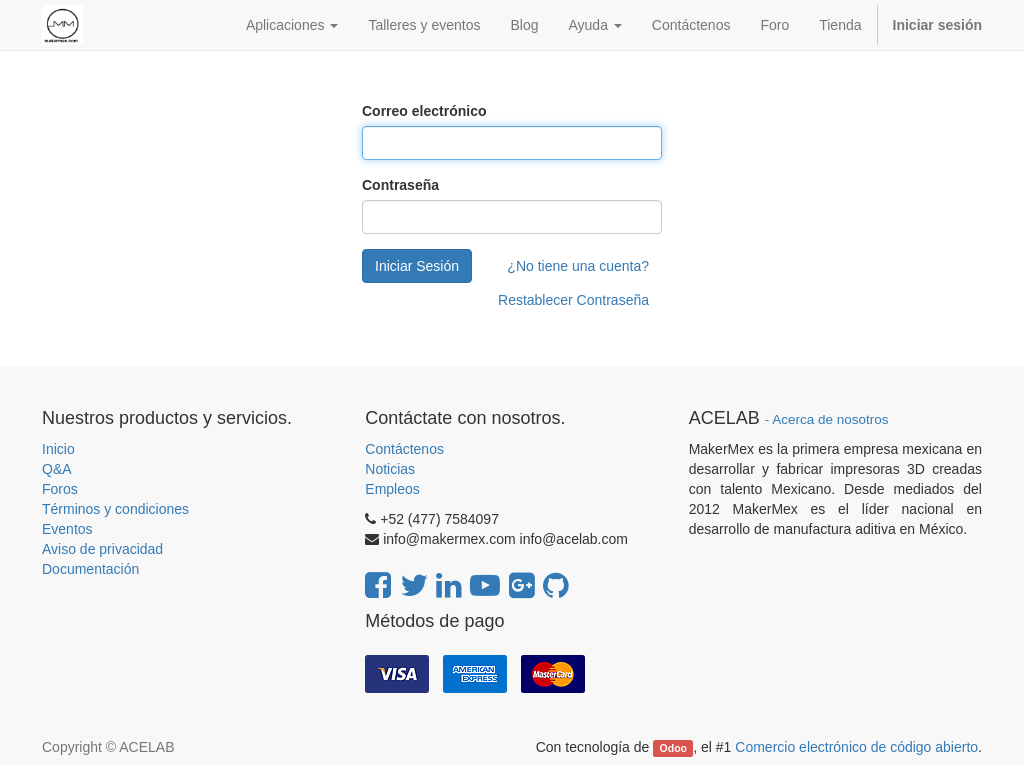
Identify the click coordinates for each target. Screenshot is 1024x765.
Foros (60, 489)
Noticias (390, 469)
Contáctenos (404, 449)
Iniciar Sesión (417, 266)
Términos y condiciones (115, 509)
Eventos (67, 529)
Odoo (673, 748)
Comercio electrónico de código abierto (856, 747)
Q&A (57, 469)
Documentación (90, 569)
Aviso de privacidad (102, 549)
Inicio (58, 449)
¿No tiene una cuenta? (578, 266)
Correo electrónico (424, 111)
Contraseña (400, 185)
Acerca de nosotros (830, 419)
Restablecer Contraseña (573, 300)
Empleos (392, 489)
